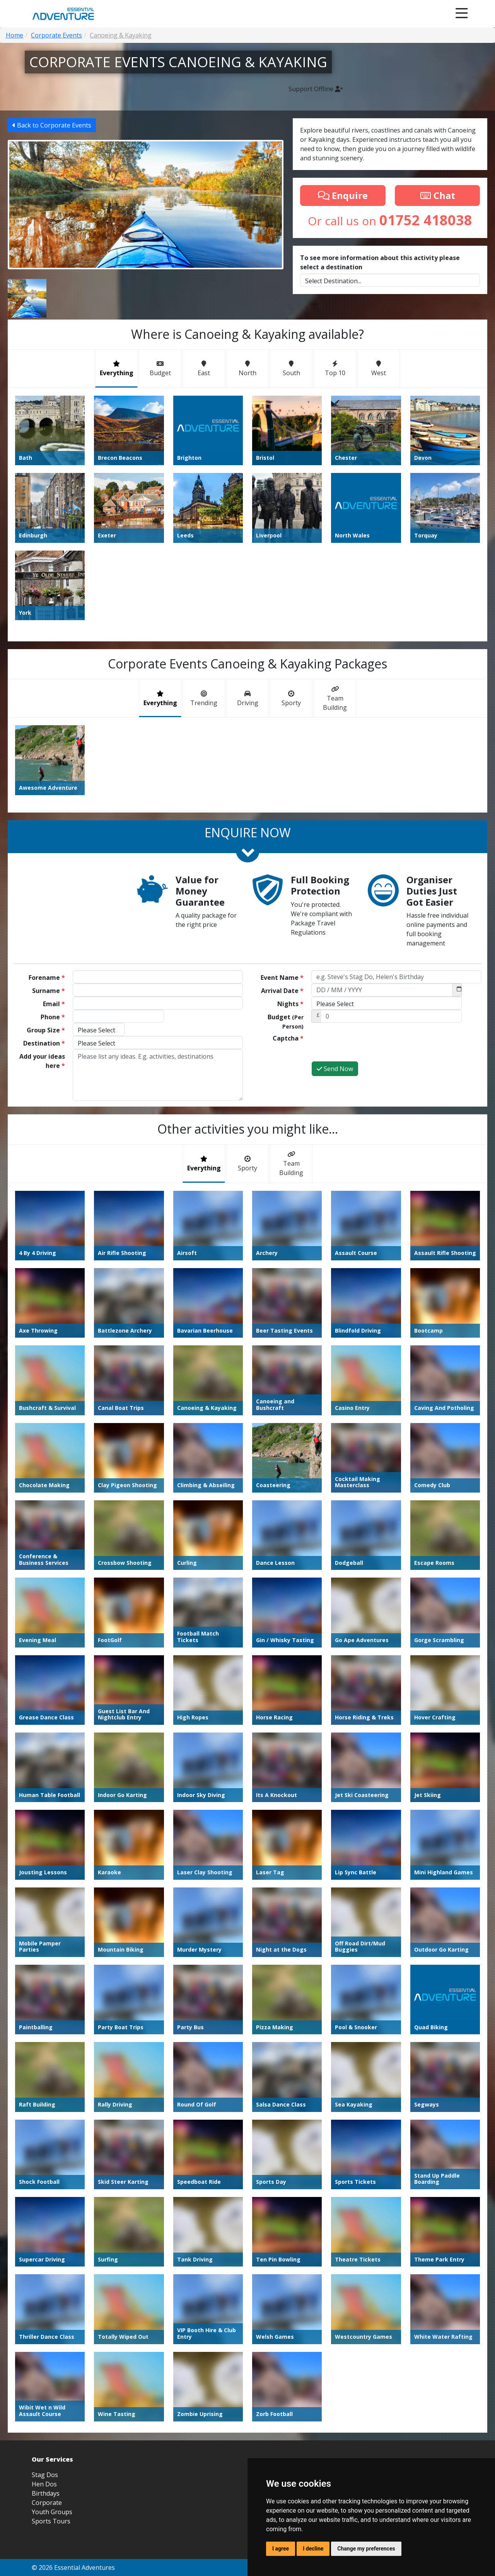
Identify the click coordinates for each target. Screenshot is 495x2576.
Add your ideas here (42, 1061)
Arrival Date (282, 990)
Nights (290, 1004)
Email (54, 1004)
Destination (44, 1043)
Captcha (288, 1038)
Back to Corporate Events (51, 125)
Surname (48, 990)
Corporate (47, 2502)
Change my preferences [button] (366, 2548)
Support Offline (315, 89)
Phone (53, 1017)
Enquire (343, 195)
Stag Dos (45, 2475)
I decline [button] (313, 2548)
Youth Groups (52, 2512)
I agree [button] (280, 2548)
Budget (286, 1021)
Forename (47, 977)
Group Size (46, 1030)
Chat (437, 195)
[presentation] (370, 1046)
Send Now (335, 1068)
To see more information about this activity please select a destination (380, 262)
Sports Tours (51, 2521)
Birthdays (46, 2493)
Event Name (282, 977)
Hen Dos (44, 2484)
